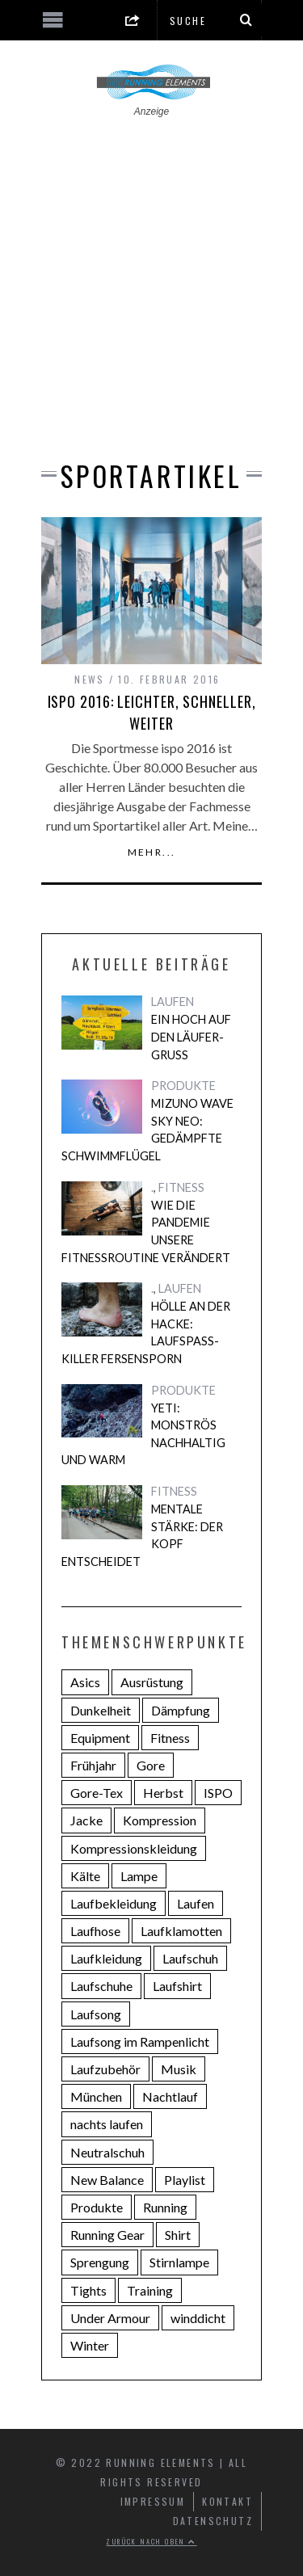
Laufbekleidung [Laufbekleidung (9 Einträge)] (113, 1903)
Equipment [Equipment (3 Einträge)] (100, 1737)
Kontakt (227, 2501)
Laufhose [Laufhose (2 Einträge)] (95, 1930)
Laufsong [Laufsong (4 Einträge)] (95, 2014)
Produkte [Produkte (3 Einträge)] (96, 2207)
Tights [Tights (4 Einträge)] (88, 2290)
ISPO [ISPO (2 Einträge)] (218, 1792)
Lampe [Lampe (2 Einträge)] (139, 1876)
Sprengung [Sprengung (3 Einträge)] (99, 2262)
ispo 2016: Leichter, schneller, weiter (152, 712)
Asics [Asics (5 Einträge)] (85, 1682)
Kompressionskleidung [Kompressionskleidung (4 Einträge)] (133, 1848)
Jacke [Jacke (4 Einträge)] (86, 1820)
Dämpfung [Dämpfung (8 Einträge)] (180, 1710)
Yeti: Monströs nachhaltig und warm (143, 1434)
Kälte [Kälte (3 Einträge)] (85, 1876)
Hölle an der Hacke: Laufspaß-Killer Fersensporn (145, 1332)
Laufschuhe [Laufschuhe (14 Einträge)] (101, 1985)
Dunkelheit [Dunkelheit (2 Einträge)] (100, 1710)
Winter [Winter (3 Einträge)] (89, 2345)
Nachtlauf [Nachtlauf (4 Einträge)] (170, 2096)
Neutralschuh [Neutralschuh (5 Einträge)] (107, 2152)
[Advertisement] (151, 278)
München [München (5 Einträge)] (96, 2096)
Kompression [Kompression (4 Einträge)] (159, 1820)
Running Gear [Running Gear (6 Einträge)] (107, 2234)
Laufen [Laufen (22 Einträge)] (195, 1903)
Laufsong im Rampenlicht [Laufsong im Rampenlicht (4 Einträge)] (139, 2041)
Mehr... (152, 852)
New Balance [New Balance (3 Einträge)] (107, 2179)
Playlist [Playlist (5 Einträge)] (184, 2179)
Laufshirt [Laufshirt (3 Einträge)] (177, 1985)
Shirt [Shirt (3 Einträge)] (178, 2234)
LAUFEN (172, 1001)
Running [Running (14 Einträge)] (165, 2207)
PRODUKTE (183, 1085)
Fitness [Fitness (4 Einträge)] (170, 1737)
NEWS (89, 679)
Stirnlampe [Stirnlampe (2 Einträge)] (179, 2262)
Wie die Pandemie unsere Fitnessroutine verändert (145, 1231)
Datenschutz (213, 2521)
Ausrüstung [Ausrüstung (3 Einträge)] (151, 1682)
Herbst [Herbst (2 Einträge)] (163, 1792)
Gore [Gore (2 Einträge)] (151, 1765)
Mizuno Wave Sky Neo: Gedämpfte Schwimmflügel (147, 1129)
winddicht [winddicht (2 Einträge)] (197, 2318)
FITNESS (181, 1187)
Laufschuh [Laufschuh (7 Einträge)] (190, 1958)
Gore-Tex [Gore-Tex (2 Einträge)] (96, 1792)
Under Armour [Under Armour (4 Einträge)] (110, 2318)
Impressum (153, 2501)
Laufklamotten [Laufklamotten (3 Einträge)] (181, 1930)
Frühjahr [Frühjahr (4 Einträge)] (93, 1765)
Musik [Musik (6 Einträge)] (178, 2069)
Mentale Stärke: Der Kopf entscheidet (142, 1535)
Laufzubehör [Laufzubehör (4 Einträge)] (105, 2069)
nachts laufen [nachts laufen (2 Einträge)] (106, 2124)
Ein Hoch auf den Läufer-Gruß (191, 1036)
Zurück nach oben (151, 2541)
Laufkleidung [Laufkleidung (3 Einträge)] (106, 1958)
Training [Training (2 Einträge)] (150, 2290)
